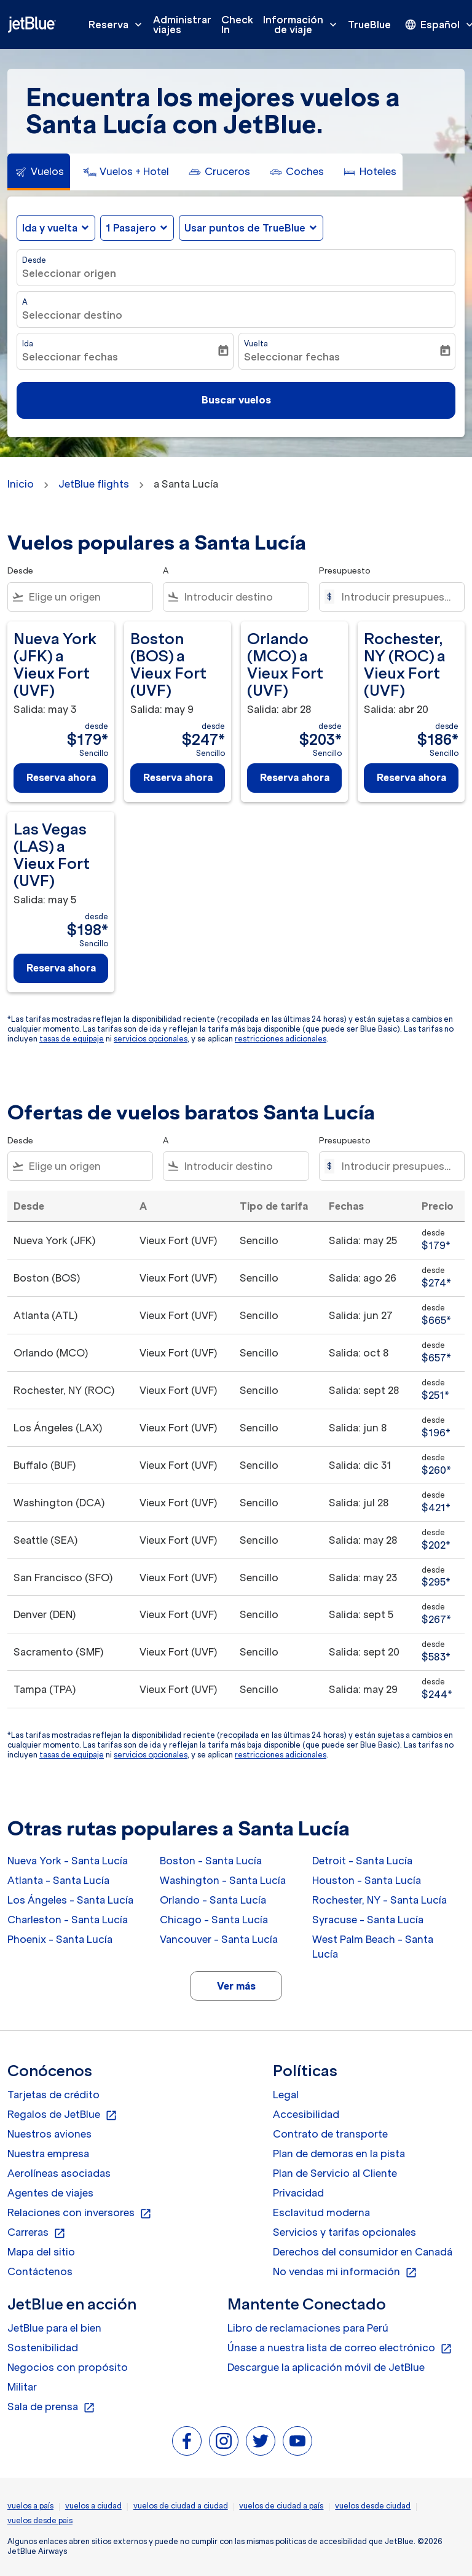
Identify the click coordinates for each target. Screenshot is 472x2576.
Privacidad (298, 2193)
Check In (237, 25)
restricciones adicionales (280, 1038)
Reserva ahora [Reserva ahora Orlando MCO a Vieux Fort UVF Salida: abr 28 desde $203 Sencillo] (294, 777)
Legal (286, 2094)
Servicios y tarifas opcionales (344, 2232)
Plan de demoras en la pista (339, 2153)
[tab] (38, 172)
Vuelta (256, 343)
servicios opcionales (150, 1038)
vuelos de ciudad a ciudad (180, 2505)
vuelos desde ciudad (373, 2505)
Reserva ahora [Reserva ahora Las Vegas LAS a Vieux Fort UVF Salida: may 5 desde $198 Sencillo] (61, 968)
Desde (34, 260)
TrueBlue (369, 24)
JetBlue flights (93, 484)
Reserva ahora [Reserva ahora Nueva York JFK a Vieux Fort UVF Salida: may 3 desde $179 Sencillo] (61, 777)
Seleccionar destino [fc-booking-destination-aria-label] (72, 315)
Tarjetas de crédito (53, 2094)
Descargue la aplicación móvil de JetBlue (326, 2367)
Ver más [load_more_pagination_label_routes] (236, 1986)
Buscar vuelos (236, 400)
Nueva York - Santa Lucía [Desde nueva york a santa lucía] (67, 1860)
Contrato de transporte (330, 2134)
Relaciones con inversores (79, 2213)
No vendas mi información (345, 2272)
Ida (27, 343)
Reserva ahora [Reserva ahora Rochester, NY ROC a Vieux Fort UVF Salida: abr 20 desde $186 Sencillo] (411, 777)
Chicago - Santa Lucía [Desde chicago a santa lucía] (214, 1919)
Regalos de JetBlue (62, 2115)
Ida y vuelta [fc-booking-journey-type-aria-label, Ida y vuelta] (49, 228)
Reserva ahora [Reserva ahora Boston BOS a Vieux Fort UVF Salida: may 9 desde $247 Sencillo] (178, 777)
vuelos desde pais (40, 2520)
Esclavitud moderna (321, 2212)
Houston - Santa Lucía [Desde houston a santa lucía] (366, 1880)
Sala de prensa (51, 2407)
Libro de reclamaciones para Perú (307, 2328)
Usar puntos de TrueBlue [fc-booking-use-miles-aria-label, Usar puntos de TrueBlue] (244, 228)
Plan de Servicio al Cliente (335, 2173)
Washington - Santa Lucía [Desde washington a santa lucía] (223, 1880)
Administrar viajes (182, 25)
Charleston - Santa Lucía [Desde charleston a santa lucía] (67, 1919)
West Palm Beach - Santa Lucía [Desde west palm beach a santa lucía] (372, 1946)
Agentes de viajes (50, 2193)
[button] (137, 228)
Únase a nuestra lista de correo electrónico (339, 2348)
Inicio (20, 484)
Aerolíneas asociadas (59, 2173)
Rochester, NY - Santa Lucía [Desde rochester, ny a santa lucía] (379, 1900)
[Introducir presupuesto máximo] (397, 597)
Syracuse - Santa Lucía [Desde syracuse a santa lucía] (367, 1919)
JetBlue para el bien (54, 2328)
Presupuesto (345, 571)
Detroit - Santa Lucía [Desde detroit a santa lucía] (362, 1860)
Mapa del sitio (41, 2252)
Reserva (118, 24)
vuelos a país (30, 2505)
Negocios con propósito (67, 2367)
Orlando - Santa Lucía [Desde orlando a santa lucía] (213, 1900)
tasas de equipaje (71, 1038)
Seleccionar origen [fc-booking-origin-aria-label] (69, 273)
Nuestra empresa (48, 2153)
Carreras (36, 2232)
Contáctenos (40, 2271)
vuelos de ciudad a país (281, 2505)
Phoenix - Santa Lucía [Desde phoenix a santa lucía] (59, 1939)
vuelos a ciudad (93, 2505)
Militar (22, 2387)
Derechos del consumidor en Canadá (362, 2252)
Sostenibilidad (42, 2347)
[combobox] (88, 597)
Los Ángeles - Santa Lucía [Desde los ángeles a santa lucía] (70, 1900)
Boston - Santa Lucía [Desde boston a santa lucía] (211, 1860)
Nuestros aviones (49, 2134)
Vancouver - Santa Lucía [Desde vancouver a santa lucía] (219, 1939)
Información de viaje (303, 24)
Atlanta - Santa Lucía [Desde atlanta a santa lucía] (58, 1880)
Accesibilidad (306, 2114)
